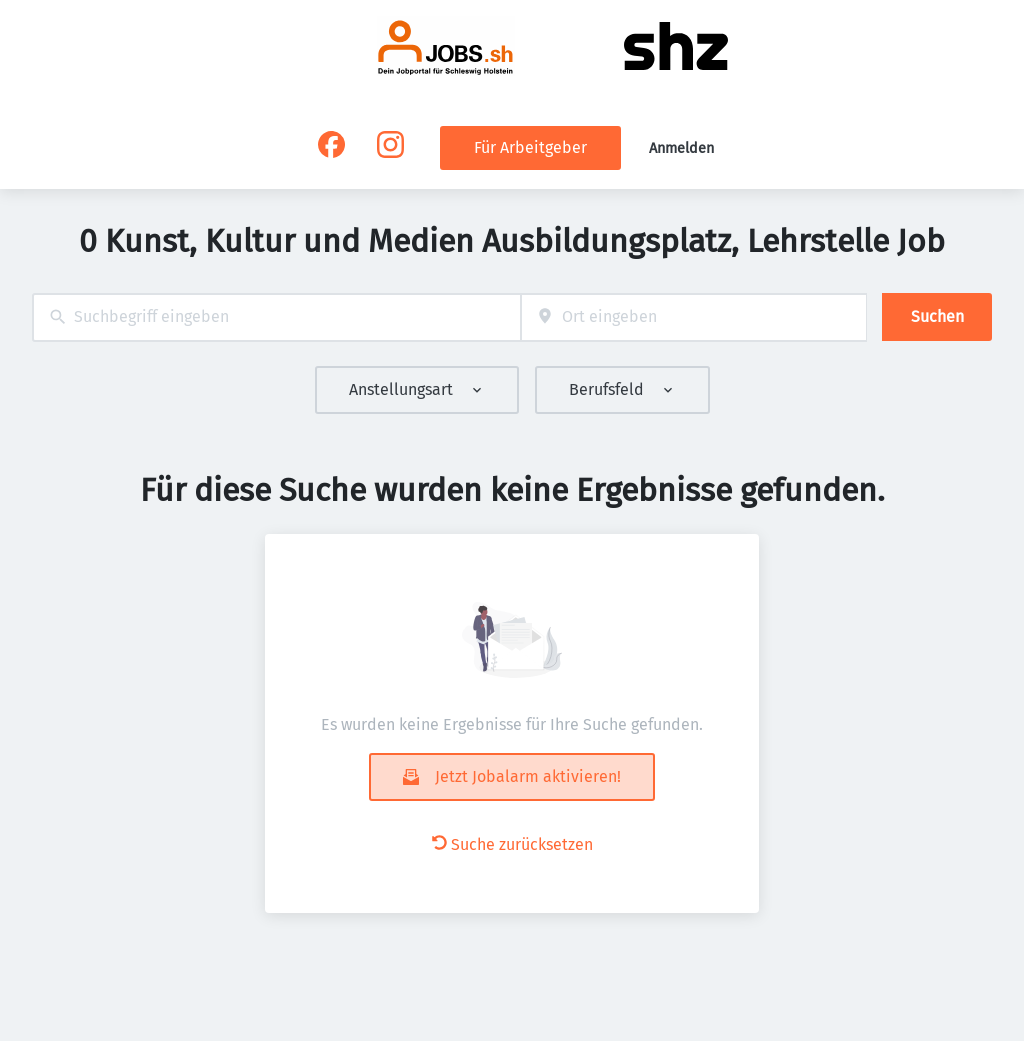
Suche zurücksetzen (512, 844)
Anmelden (681, 148)
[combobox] (276, 317)
